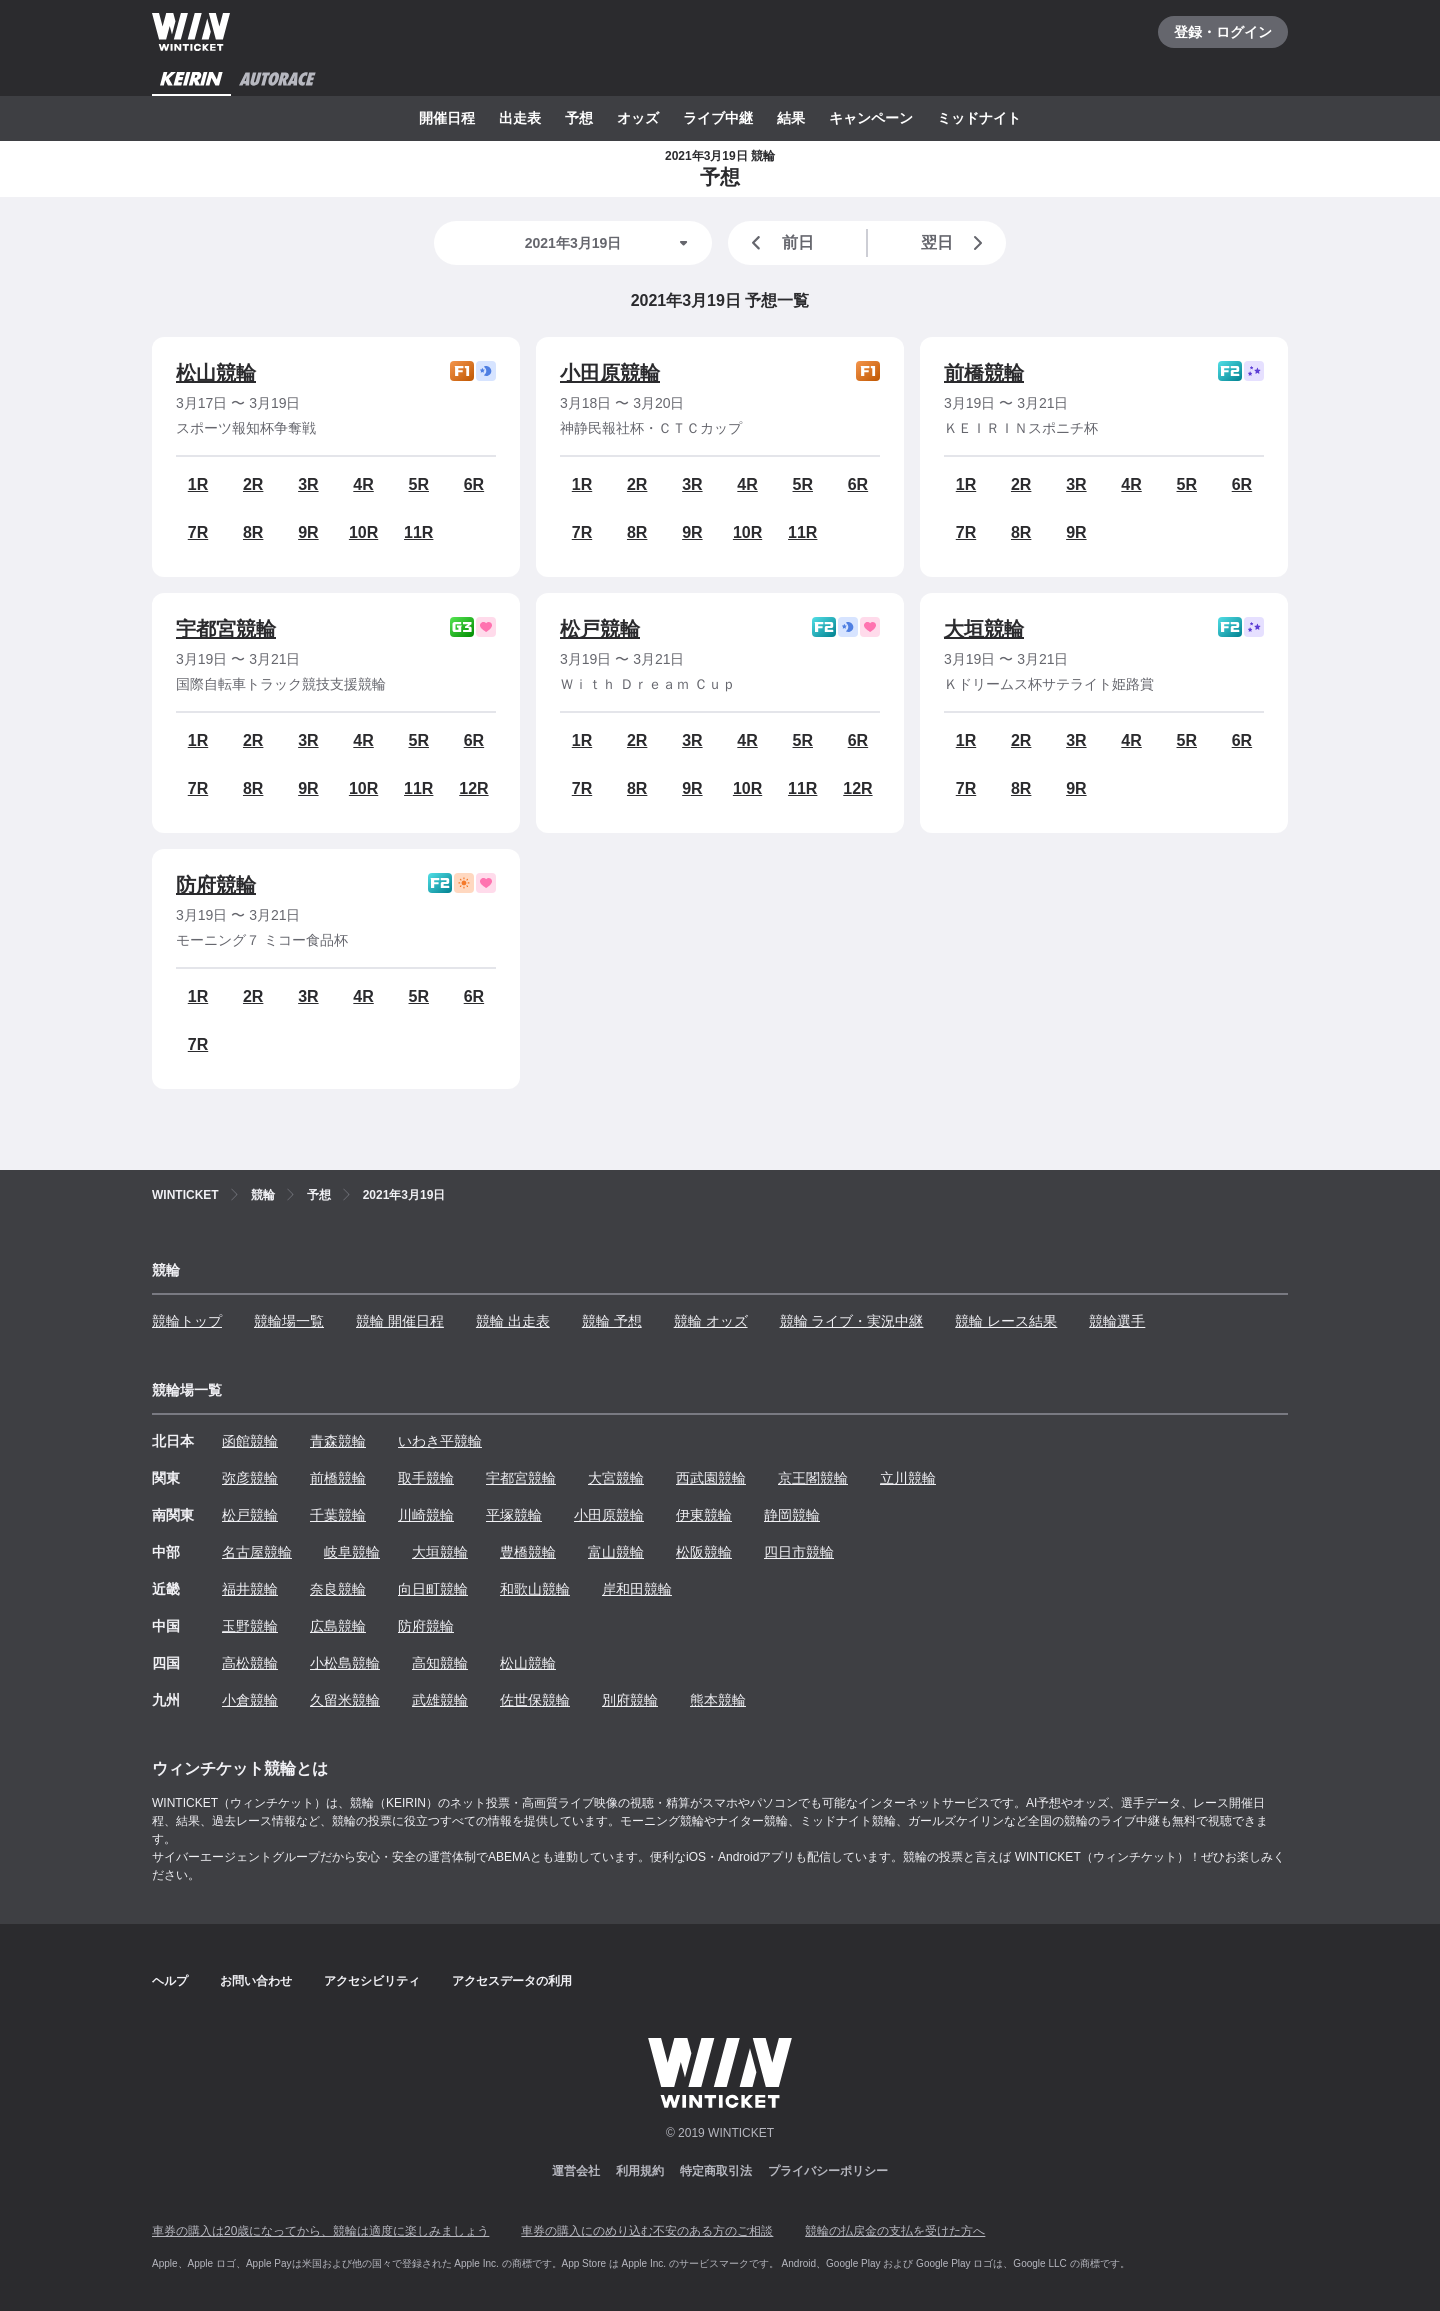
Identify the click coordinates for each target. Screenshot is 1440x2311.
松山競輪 (216, 373)
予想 (579, 118)
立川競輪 (908, 1478)
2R (253, 484)
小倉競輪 (250, 1700)
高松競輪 (250, 1663)
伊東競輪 (704, 1515)
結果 (791, 118)
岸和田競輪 (637, 1589)
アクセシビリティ (372, 1981)
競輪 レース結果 (1006, 1321)
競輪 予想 (612, 1321)
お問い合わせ (256, 1981)
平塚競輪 (514, 1515)
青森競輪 (338, 1441)
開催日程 (447, 118)
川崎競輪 (426, 1515)
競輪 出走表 (513, 1321)
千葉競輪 (338, 1515)
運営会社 (576, 2171)
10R (363, 532)
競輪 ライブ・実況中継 (852, 1321)
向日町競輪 (433, 1589)
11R (418, 532)
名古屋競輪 (257, 1552)
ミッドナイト (979, 118)
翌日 (956, 243)
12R (473, 788)
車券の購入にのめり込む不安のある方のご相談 (647, 2231)
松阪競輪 (704, 1552)
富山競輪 (616, 1552)
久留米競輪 (345, 1700)
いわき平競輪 (440, 1441)
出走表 (520, 118)
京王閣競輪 (813, 1478)
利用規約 (640, 2171)
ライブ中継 (718, 118)
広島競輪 (338, 1626)
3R (308, 484)
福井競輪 (250, 1589)
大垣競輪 (984, 629)
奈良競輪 (338, 1589)
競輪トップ (187, 1321)
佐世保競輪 (535, 1700)
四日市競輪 (799, 1552)
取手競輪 (426, 1478)
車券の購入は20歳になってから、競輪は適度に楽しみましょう (320, 2231)
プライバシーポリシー (828, 2171)
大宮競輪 (616, 1478)
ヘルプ (170, 1981)
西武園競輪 (711, 1478)
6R (474, 484)
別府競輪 (630, 1700)
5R (419, 484)
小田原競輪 (610, 373)
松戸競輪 (600, 629)
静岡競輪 (792, 1515)
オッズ (638, 118)
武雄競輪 (440, 1700)
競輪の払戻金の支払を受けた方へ (895, 2231)
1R (198, 484)
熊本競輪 (718, 1700)
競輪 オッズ (711, 1321)
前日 (779, 243)
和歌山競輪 (535, 1589)
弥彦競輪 (250, 1478)
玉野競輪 (250, 1626)
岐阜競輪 (352, 1552)
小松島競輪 (345, 1663)
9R (308, 532)
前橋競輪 (984, 373)
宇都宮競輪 (226, 629)
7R (198, 532)
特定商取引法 (716, 2171)
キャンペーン (871, 118)
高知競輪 (440, 1663)
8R (253, 532)
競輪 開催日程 (400, 1321)
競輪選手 (1117, 1321)
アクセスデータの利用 (512, 1981)
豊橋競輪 (528, 1552)
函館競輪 (250, 1441)
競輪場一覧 (289, 1321)
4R (363, 484)
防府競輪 (216, 885)
